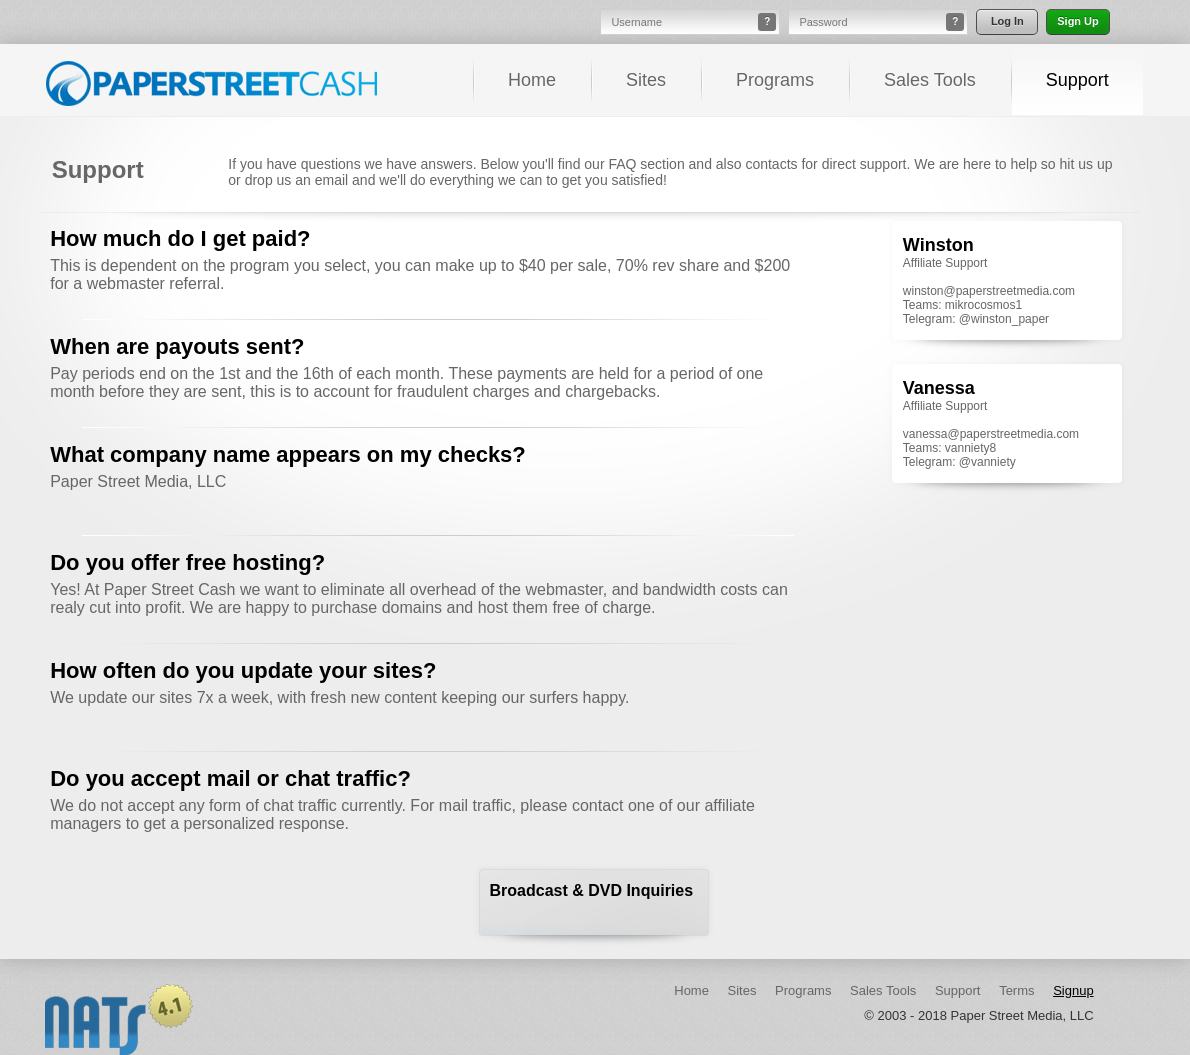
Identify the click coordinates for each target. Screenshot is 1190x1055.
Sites (646, 80)
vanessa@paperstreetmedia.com (991, 434)
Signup (1073, 990)
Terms (1016, 990)
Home (532, 80)
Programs (775, 80)
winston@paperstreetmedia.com (989, 291)
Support (1077, 80)
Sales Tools (930, 80)
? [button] (767, 21)
